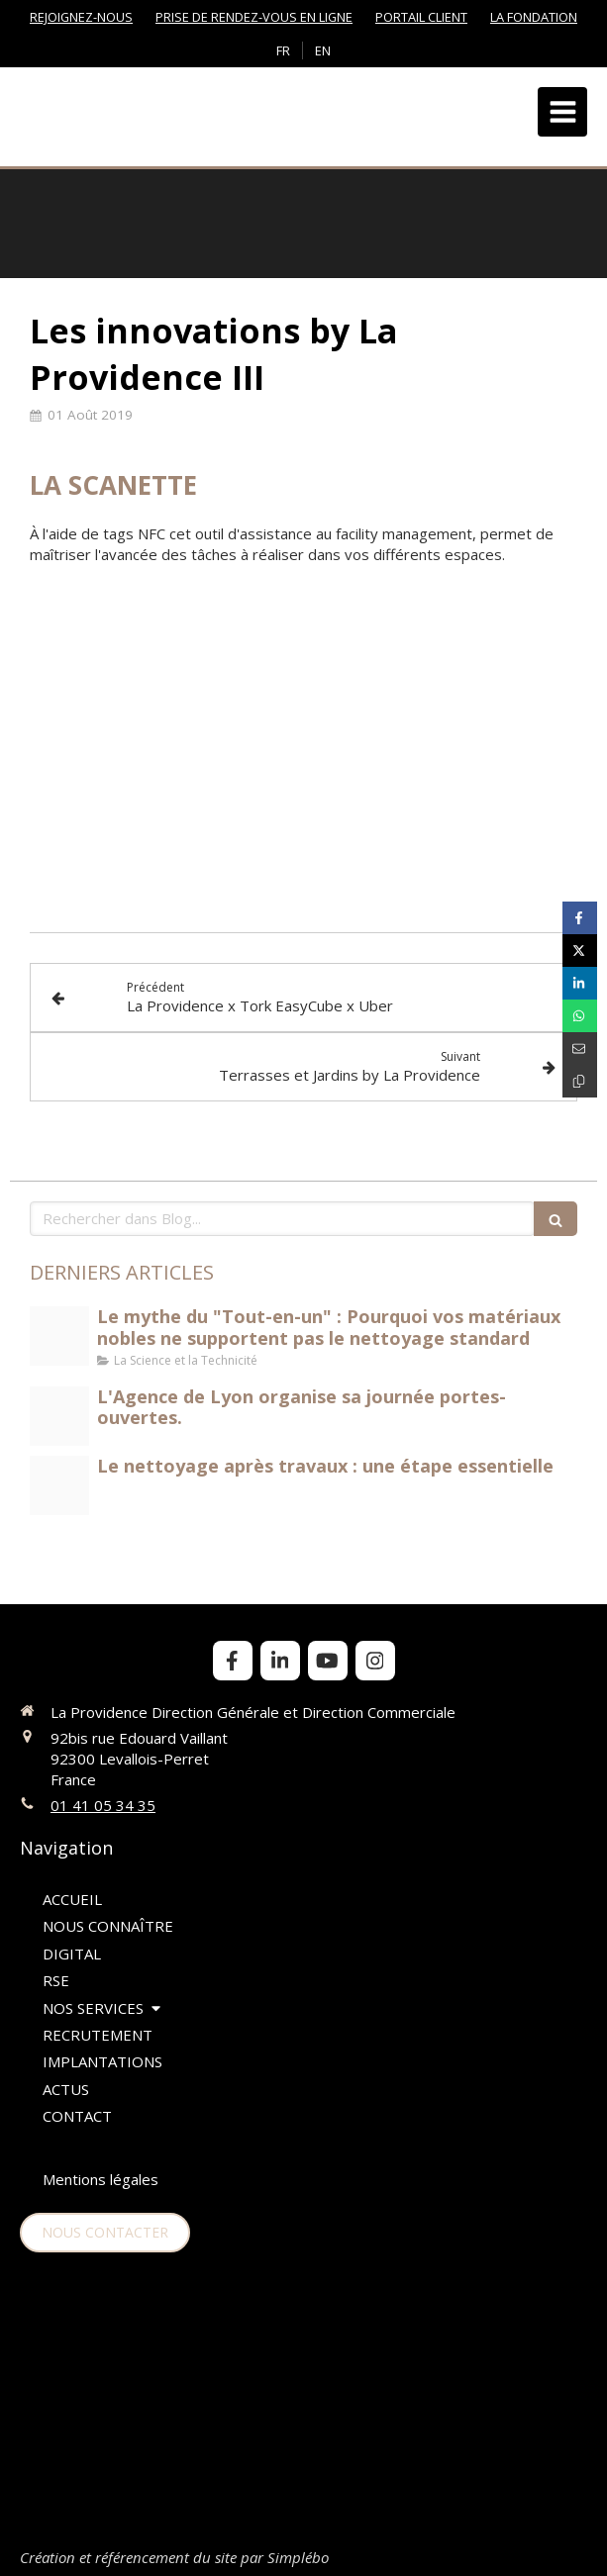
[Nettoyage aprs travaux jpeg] (59, 1485)
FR (283, 50)
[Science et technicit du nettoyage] (59, 1336)
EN (323, 50)
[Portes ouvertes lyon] (59, 1416)
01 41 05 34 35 (103, 1805)
